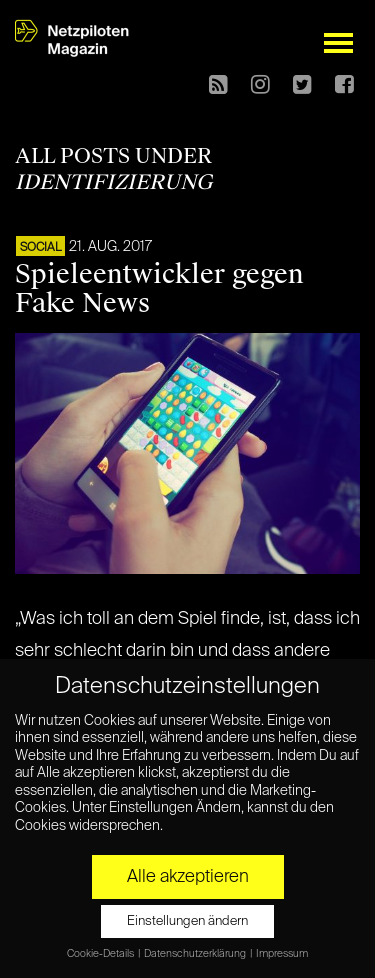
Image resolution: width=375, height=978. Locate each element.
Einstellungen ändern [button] (187, 921)
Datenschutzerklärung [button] (196, 954)
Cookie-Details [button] (101, 954)
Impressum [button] (282, 954)
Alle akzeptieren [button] (188, 877)
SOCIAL (40, 248)
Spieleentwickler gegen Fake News (159, 288)
